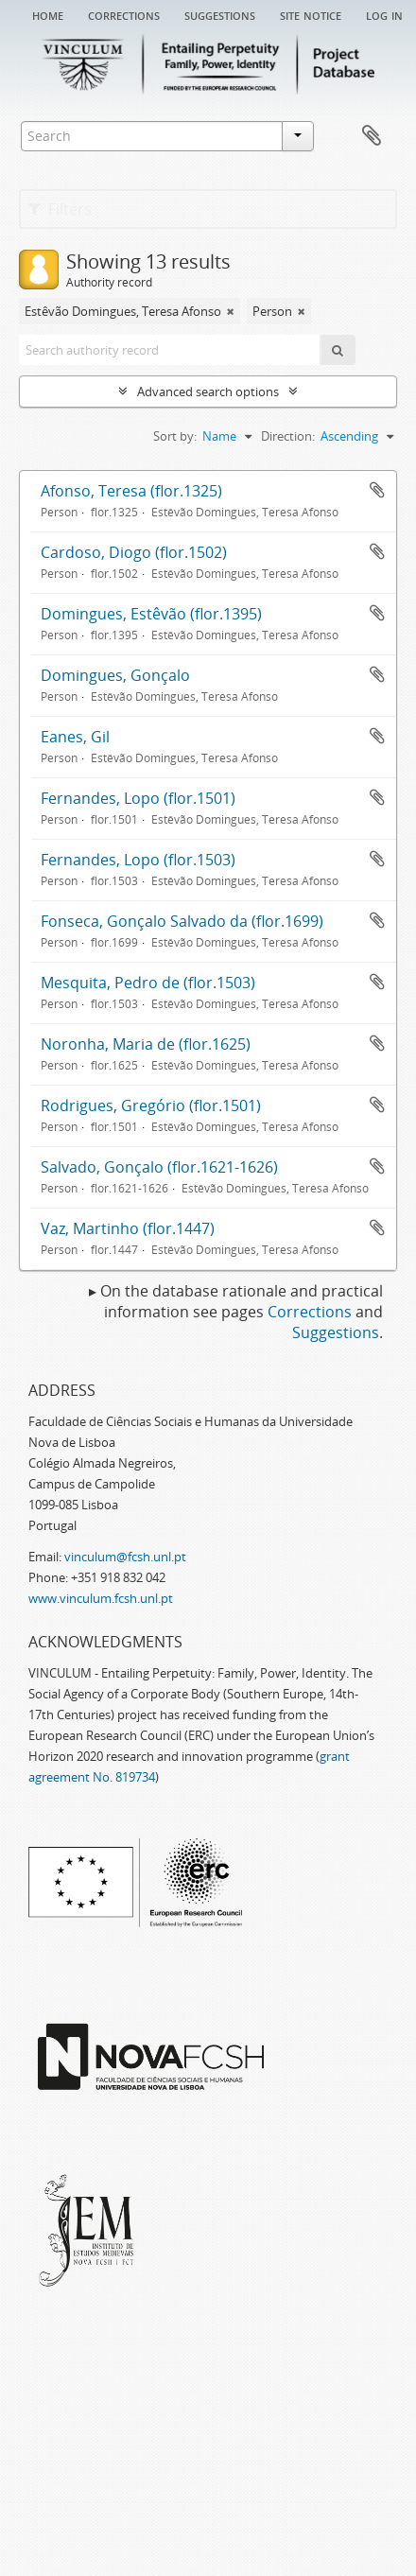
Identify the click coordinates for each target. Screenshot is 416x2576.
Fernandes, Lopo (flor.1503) (138, 859)
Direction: (288, 435)
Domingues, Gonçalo (115, 675)
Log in (384, 14)
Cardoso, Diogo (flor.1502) (134, 552)
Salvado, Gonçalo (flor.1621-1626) (159, 1167)
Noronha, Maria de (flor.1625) (146, 1044)
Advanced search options (208, 391)
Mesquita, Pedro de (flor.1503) (148, 982)
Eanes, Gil (75, 736)
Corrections (124, 14)
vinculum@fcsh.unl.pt (125, 1556)
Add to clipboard (377, 489)
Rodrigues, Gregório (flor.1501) (151, 1105)
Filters (60, 209)
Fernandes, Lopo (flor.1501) (138, 798)
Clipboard (371, 136)
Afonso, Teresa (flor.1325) (131, 490)
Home (47, 14)
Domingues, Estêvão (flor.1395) (151, 613)
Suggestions (219, 14)
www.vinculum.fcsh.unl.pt (100, 1598)
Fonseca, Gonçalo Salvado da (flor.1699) (182, 921)
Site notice (310, 14)
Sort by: (175, 435)
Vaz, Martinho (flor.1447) (128, 1228)
